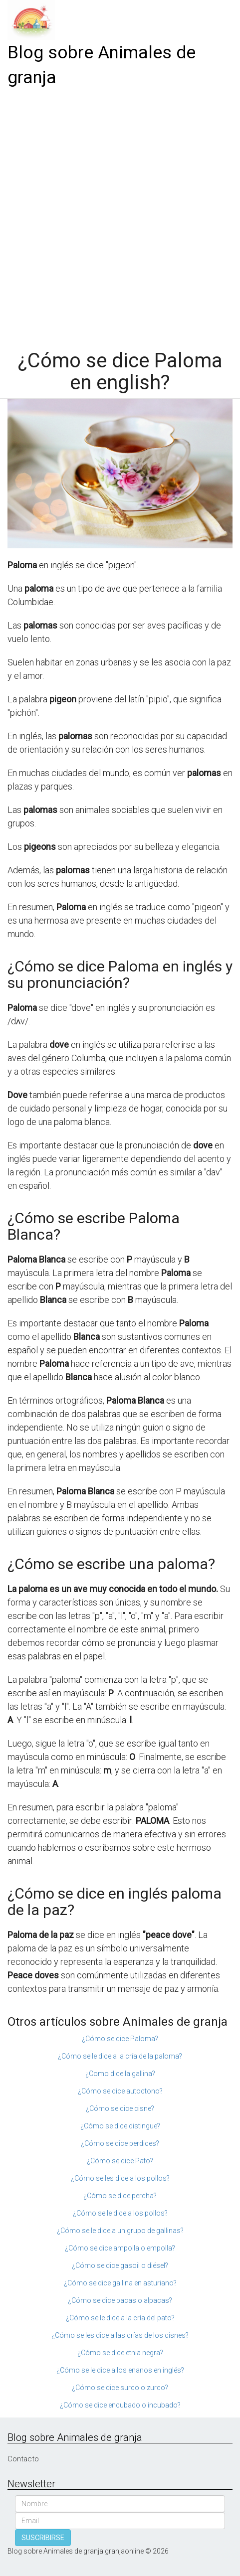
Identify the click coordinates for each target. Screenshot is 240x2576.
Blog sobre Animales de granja (101, 65)
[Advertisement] (120, 215)
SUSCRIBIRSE (42, 2538)
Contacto (23, 2458)
